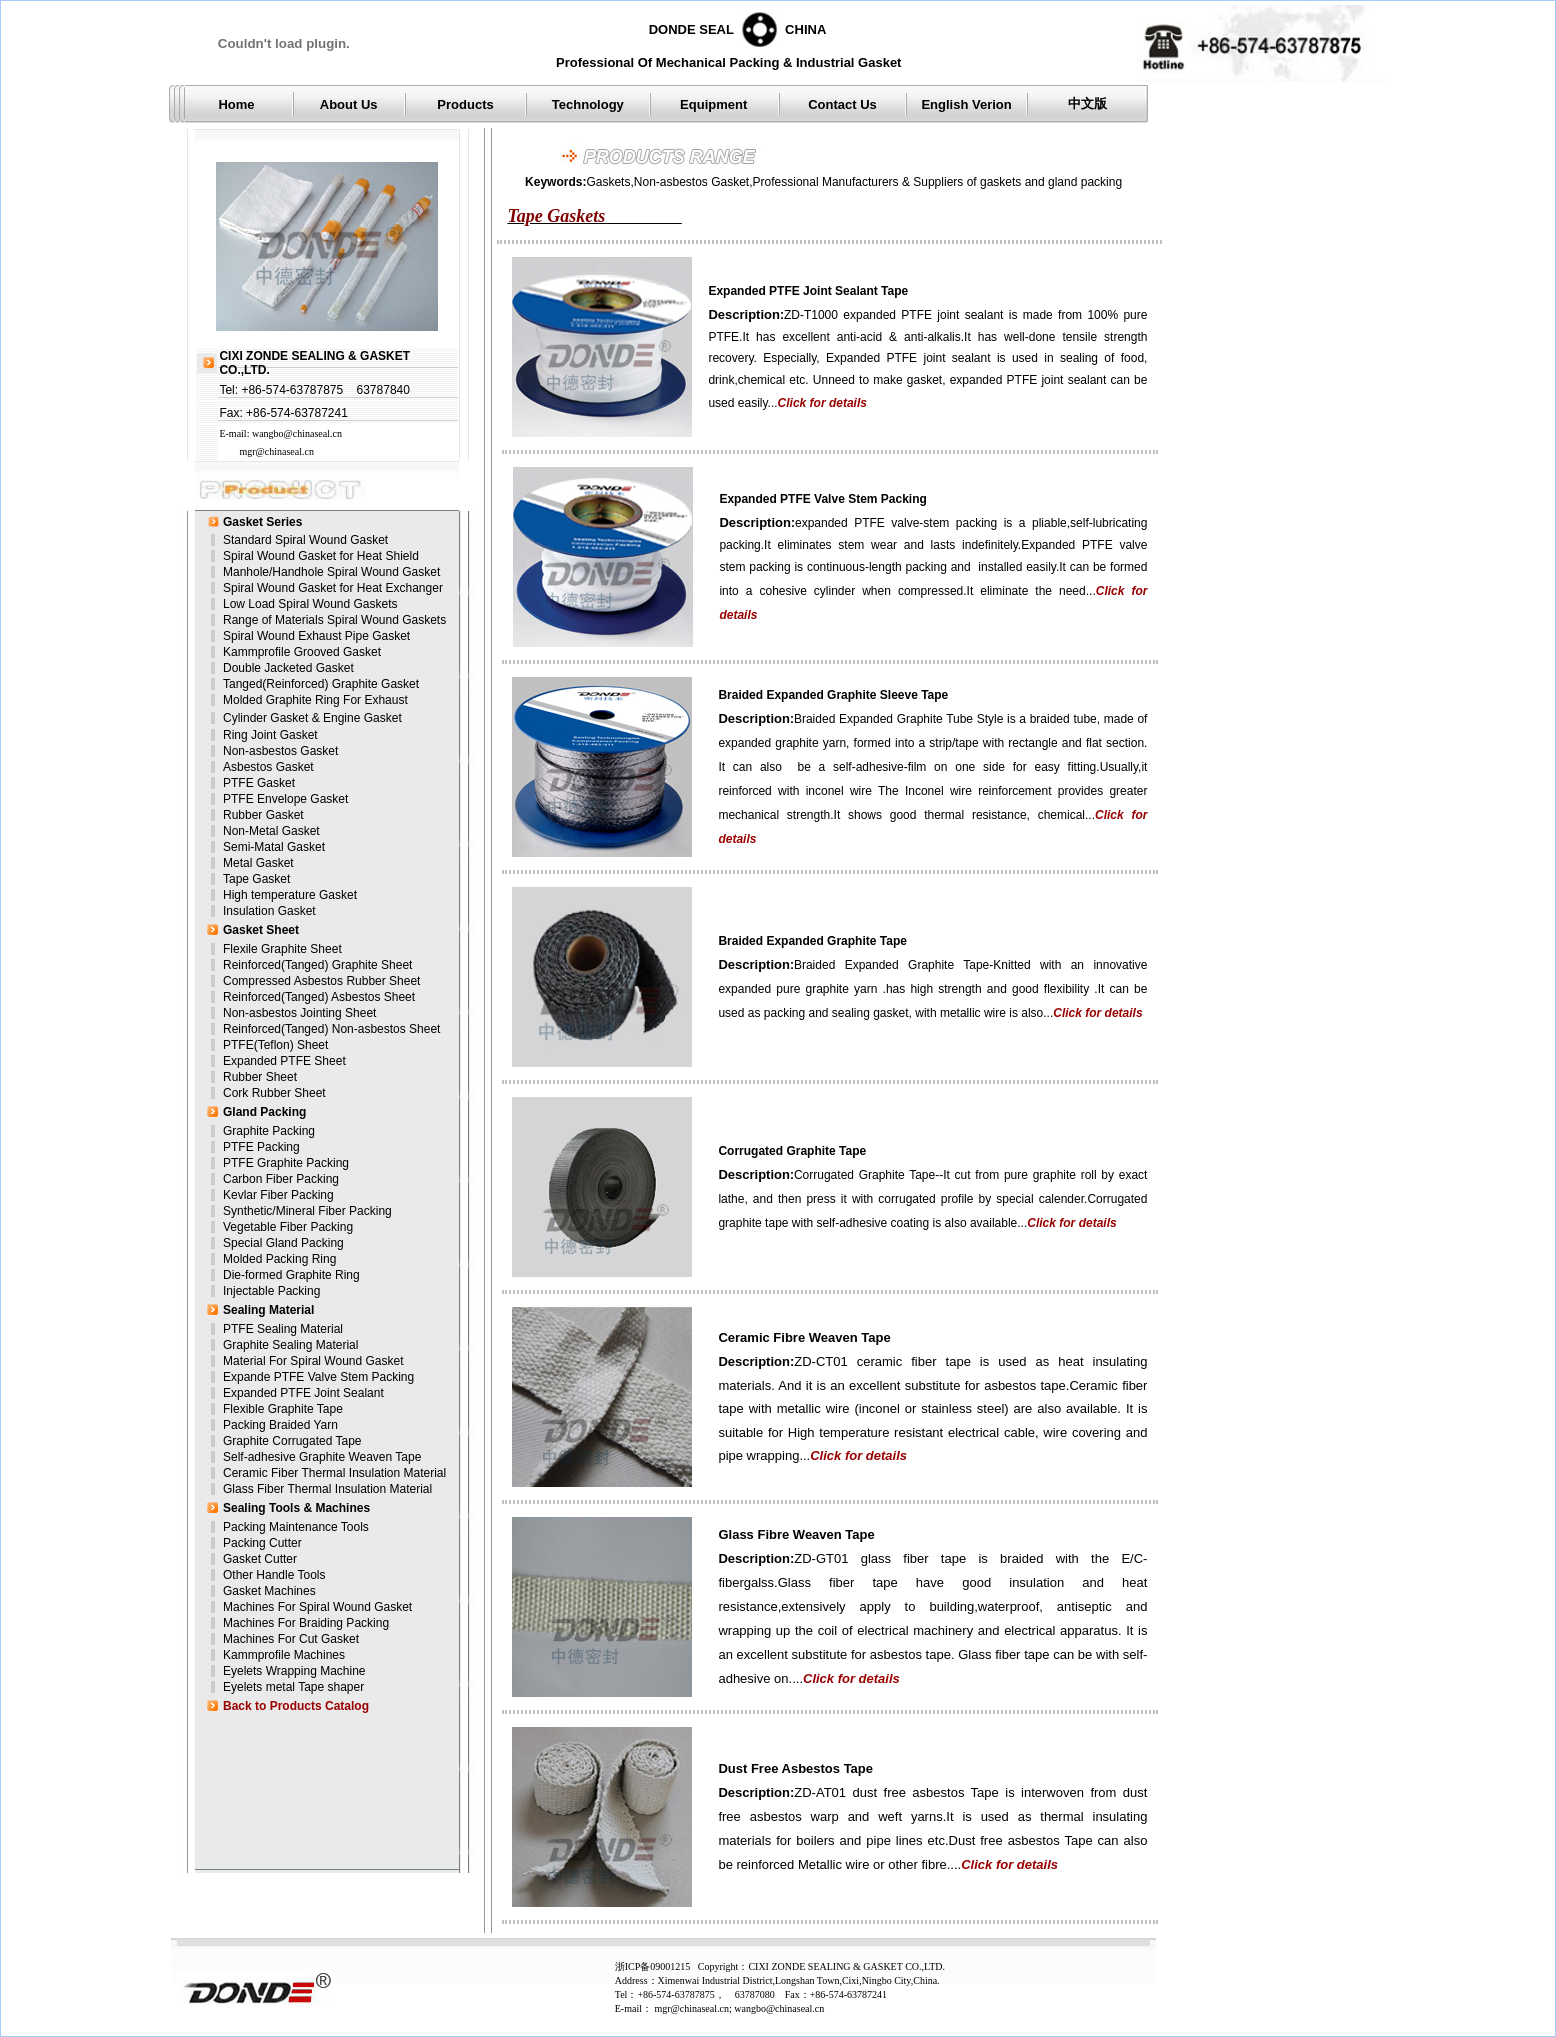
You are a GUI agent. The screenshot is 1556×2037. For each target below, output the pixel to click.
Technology (588, 104)
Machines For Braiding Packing (306, 1623)
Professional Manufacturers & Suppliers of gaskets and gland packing (938, 182)
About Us (349, 104)
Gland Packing (264, 1112)
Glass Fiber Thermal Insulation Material (327, 1489)
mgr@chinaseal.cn (276, 451)
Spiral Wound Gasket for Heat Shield (321, 556)
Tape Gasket (256, 879)
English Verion (966, 104)
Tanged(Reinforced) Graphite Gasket (321, 684)
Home (236, 104)
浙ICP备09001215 (656, 1966)
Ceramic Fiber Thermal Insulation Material (334, 1473)
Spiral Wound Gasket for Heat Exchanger (333, 588)
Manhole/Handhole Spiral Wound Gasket (331, 572)
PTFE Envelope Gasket (285, 799)
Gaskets (608, 182)
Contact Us (842, 104)
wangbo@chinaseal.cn (297, 433)
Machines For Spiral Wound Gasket (317, 1607)
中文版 (1087, 103)
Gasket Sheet (261, 930)
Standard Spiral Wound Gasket (305, 540)
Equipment (713, 104)
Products (465, 104)
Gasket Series (262, 522)
